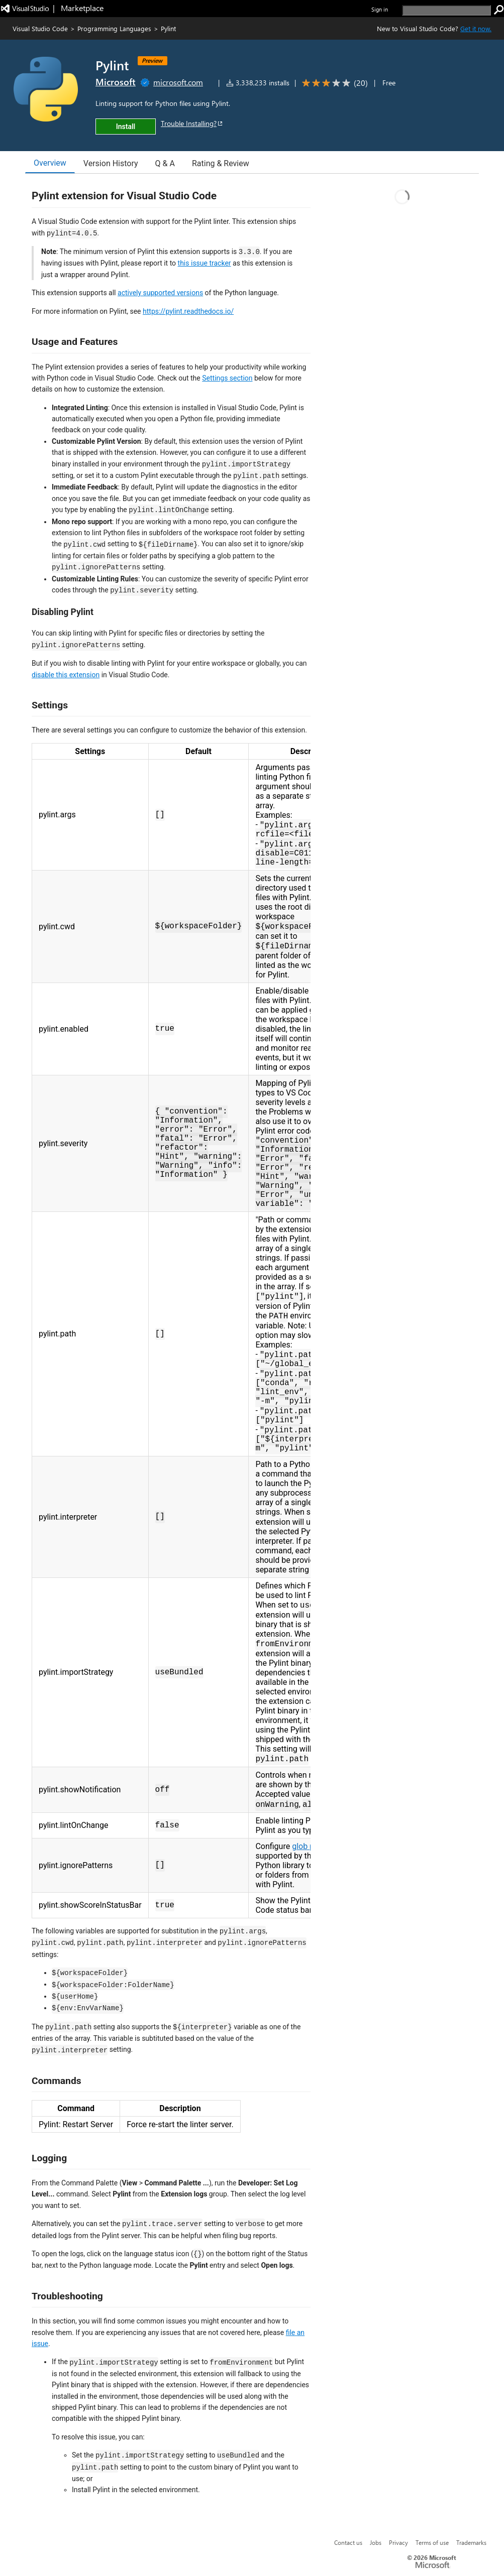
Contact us (348, 2542)
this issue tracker (204, 263)
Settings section (227, 378)
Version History (110, 163)
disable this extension (65, 675)
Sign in (379, 9)
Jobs (375, 2542)
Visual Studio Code (40, 28)
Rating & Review (220, 163)
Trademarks (471, 2542)
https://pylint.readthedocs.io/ (188, 311)
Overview (50, 163)
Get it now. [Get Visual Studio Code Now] (475, 28)
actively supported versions (160, 293)
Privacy (398, 2542)
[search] (446, 10)
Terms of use (432, 2542)
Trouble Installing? (192, 123)
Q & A (165, 163)
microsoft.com (178, 82)
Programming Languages (114, 28)
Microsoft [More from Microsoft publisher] (115, 82)
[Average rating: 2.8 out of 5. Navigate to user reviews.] (333, 83)
